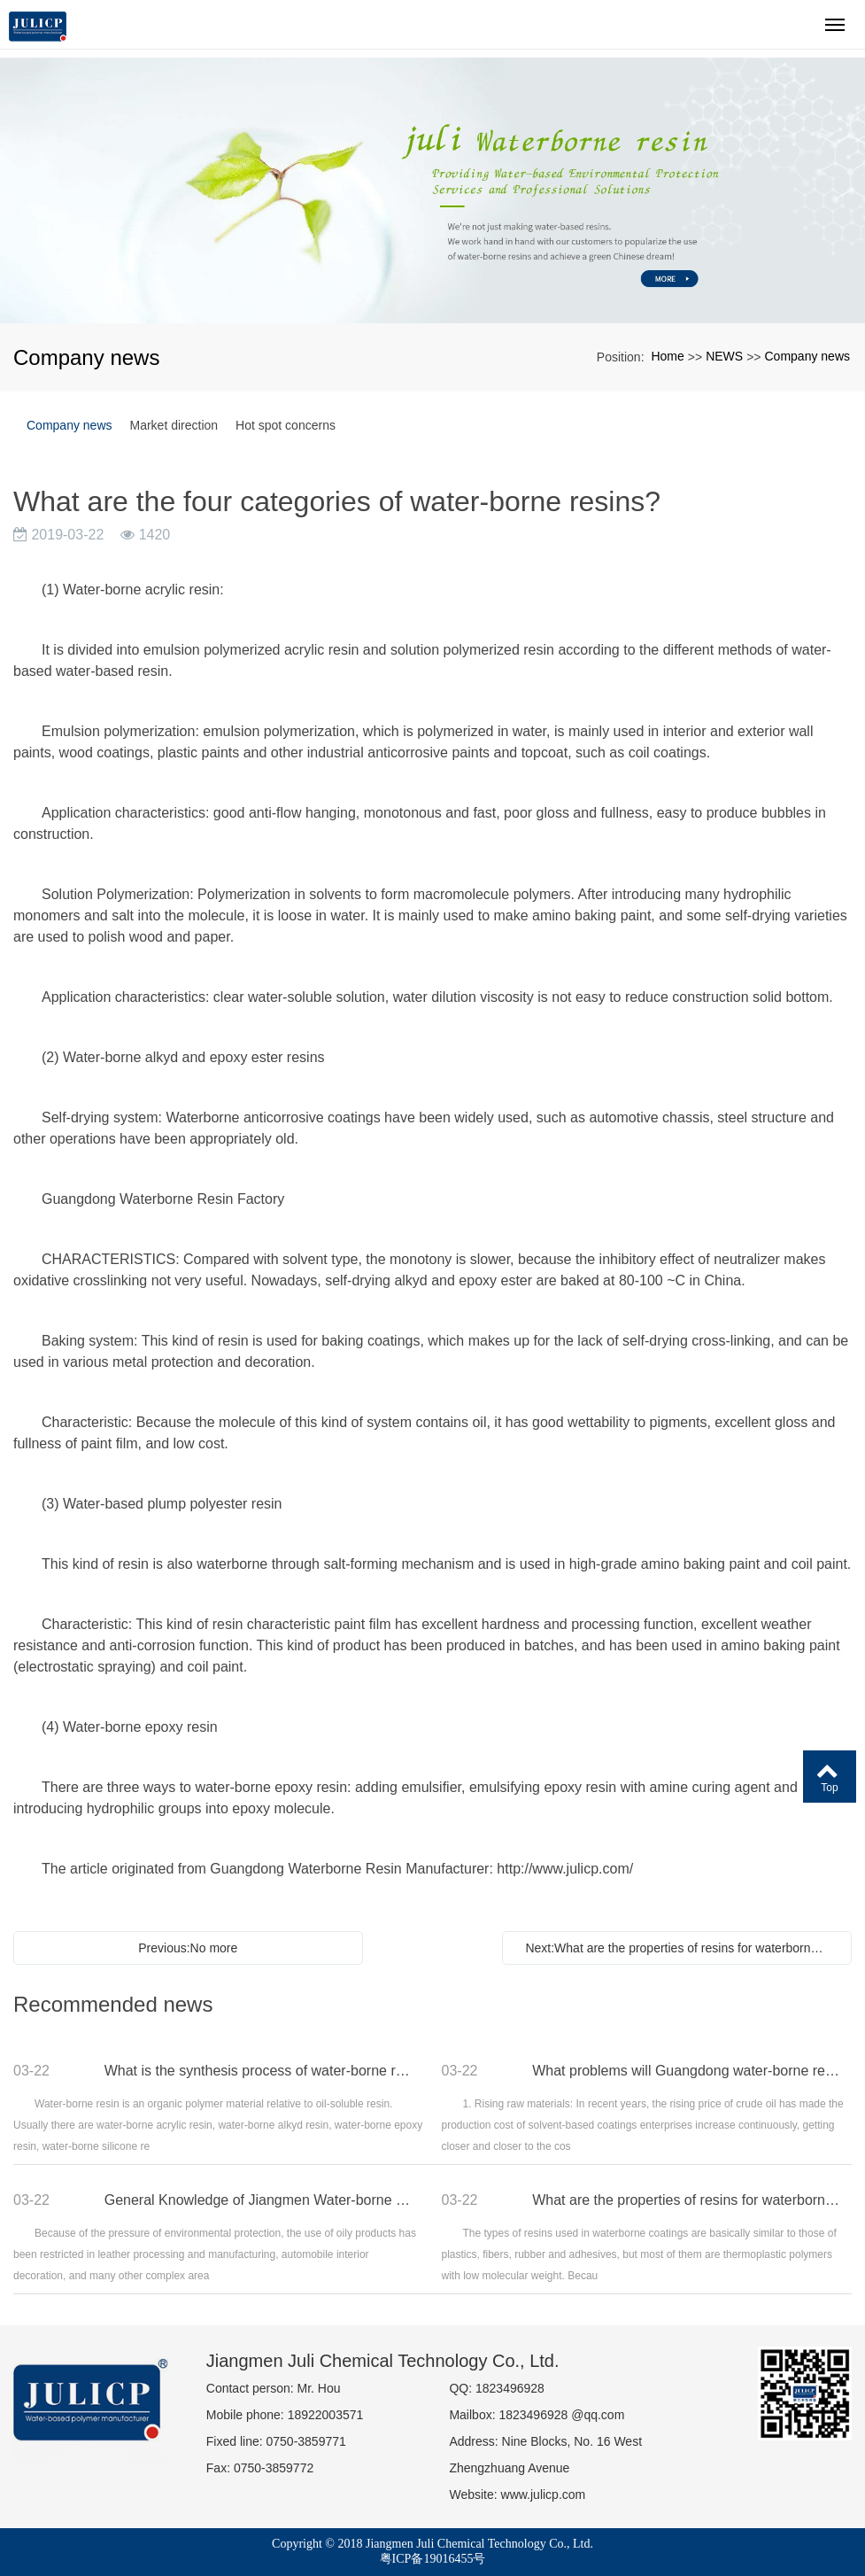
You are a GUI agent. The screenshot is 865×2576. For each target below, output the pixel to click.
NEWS (724, 356)
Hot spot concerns (286, 425)
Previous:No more (187, 1948)
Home (667, 356)
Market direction (174, 425)
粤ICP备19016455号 (433, 2558)
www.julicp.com (543, 2494)
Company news (808, 356)
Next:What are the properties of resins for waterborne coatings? (681, 1948)
